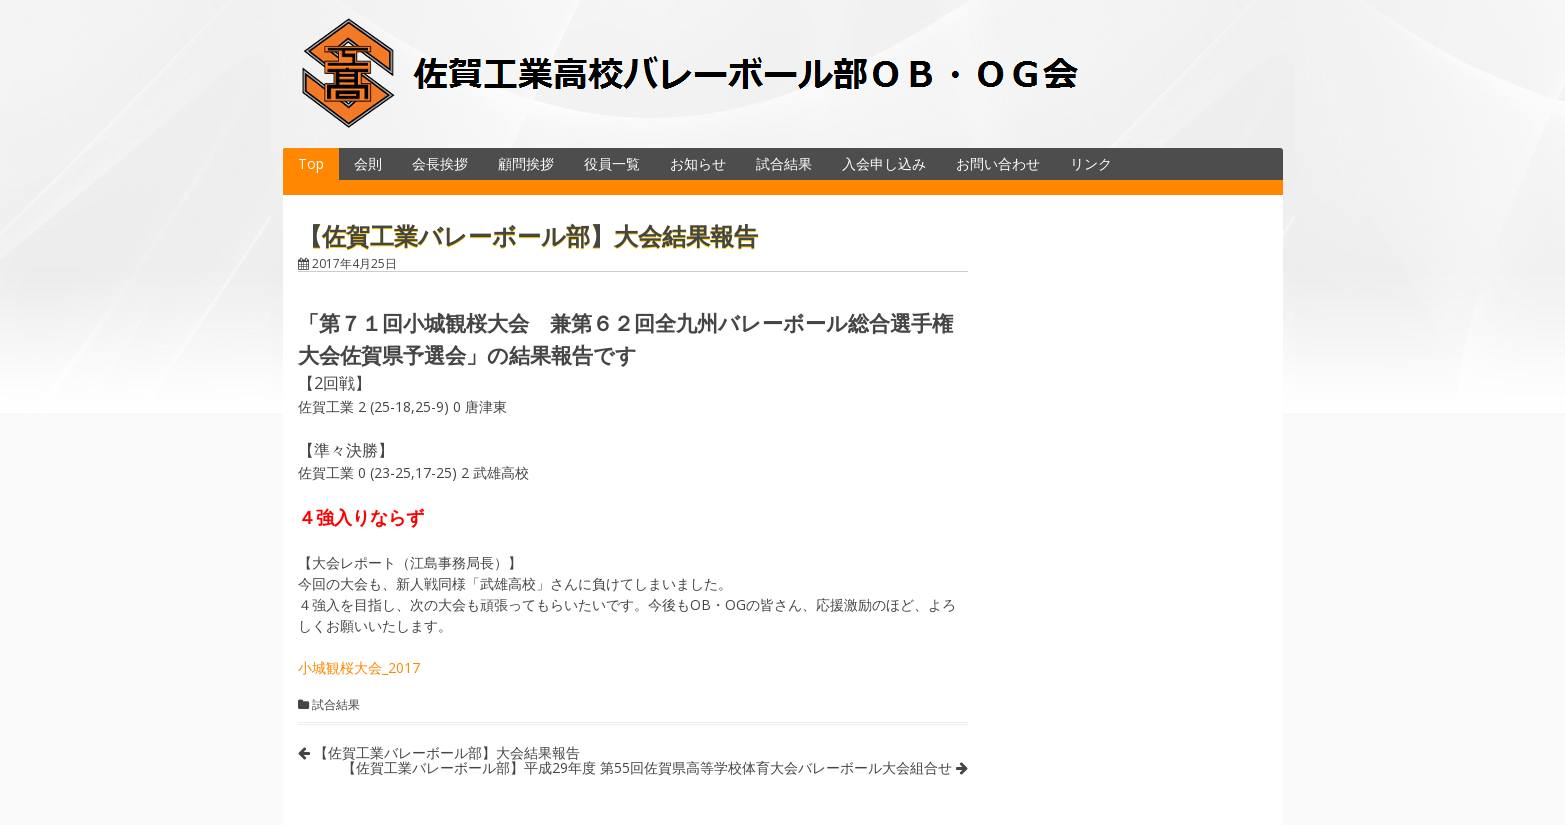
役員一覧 (612, 163)
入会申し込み (884, 163)
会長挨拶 (440, 163)
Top (311, 163)
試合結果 (784, 163)
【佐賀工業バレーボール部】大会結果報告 (439, 752)
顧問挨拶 (526, 163)
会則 (368, 163)
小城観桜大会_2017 (359, 667)
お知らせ (698, 163)
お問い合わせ (998, 163)
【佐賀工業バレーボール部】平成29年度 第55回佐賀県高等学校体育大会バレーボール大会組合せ (655, 767)
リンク (1091, 163)
